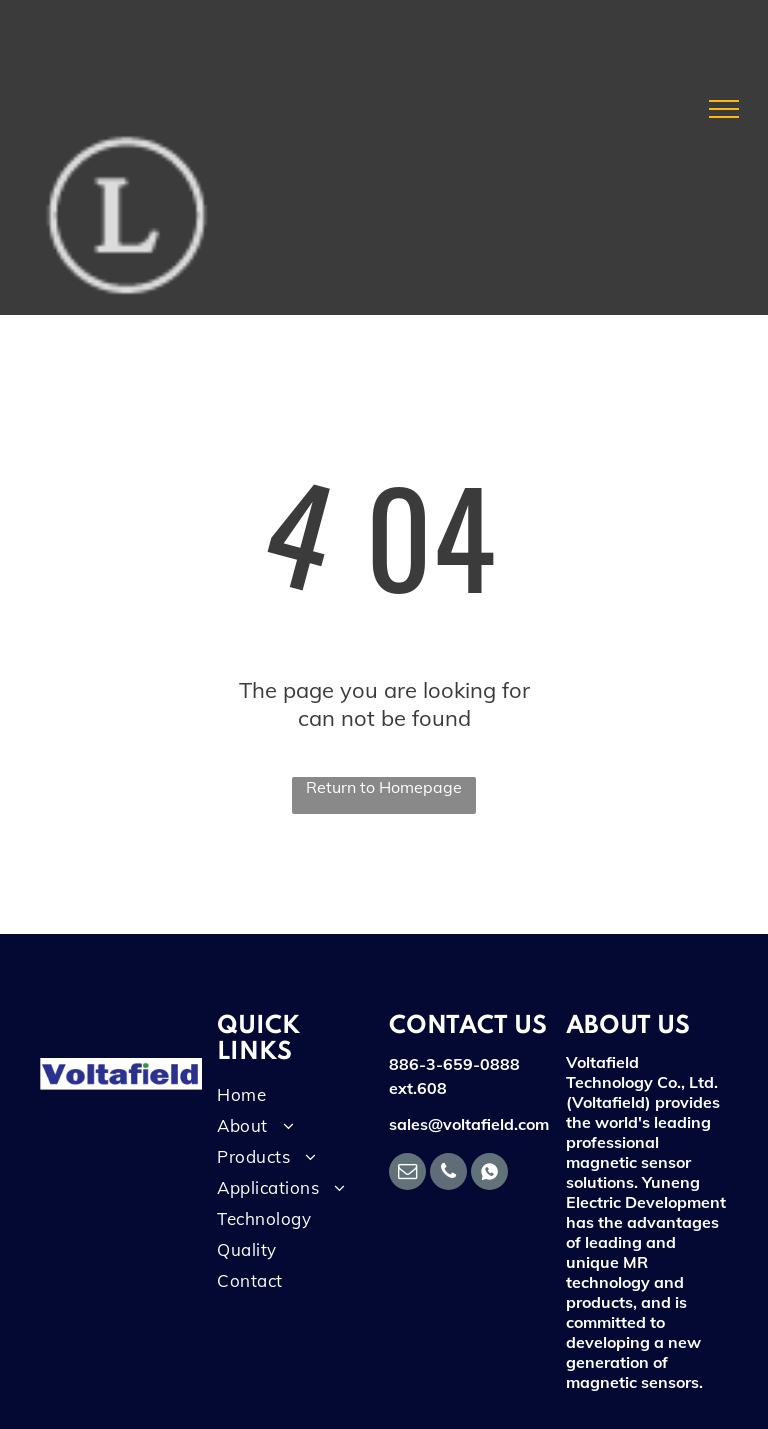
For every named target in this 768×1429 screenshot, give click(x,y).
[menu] (724, 109)
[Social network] (489, 1174)
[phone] (448, 1174)
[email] (407, 1174)
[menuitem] (290, 1099)
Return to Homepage (384, 787)
